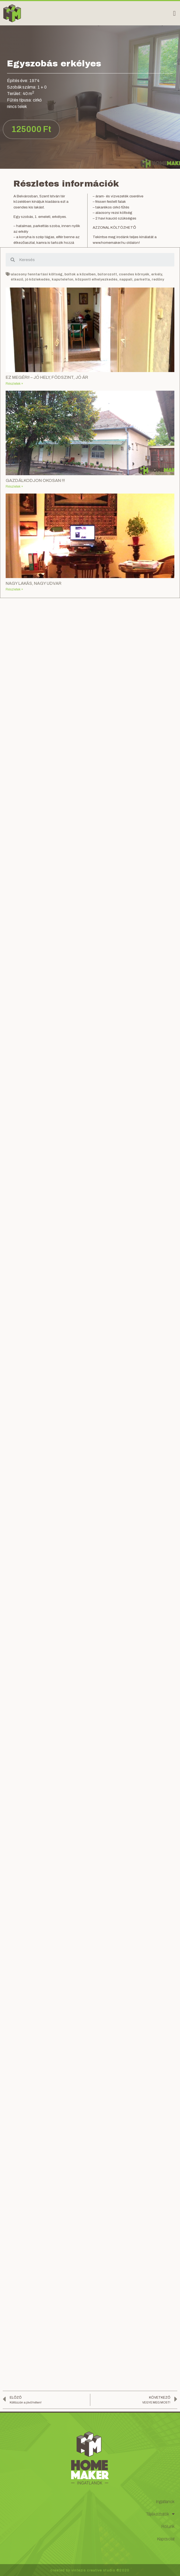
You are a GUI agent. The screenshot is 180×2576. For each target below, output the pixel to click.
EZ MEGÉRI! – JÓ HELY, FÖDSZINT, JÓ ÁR (47, 377)
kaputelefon (62, 279)
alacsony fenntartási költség (37, 274)
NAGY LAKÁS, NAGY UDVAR (33, 583)
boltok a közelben (80, 274)
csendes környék (134, 274)
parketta (142, 279)
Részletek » (14, 384)
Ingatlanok (165, 2501)
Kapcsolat (166, 2539)
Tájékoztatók (160, 2514)
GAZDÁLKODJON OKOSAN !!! (35, 480)
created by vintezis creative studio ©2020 (89, 2570)
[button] (174, 13)
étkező (17, 279)
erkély (156, 274)
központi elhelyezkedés (96, 279)
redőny (158, 279)
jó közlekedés (37, 279)
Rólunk (168, 2526)
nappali (125, 279)
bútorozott (107, 274)
